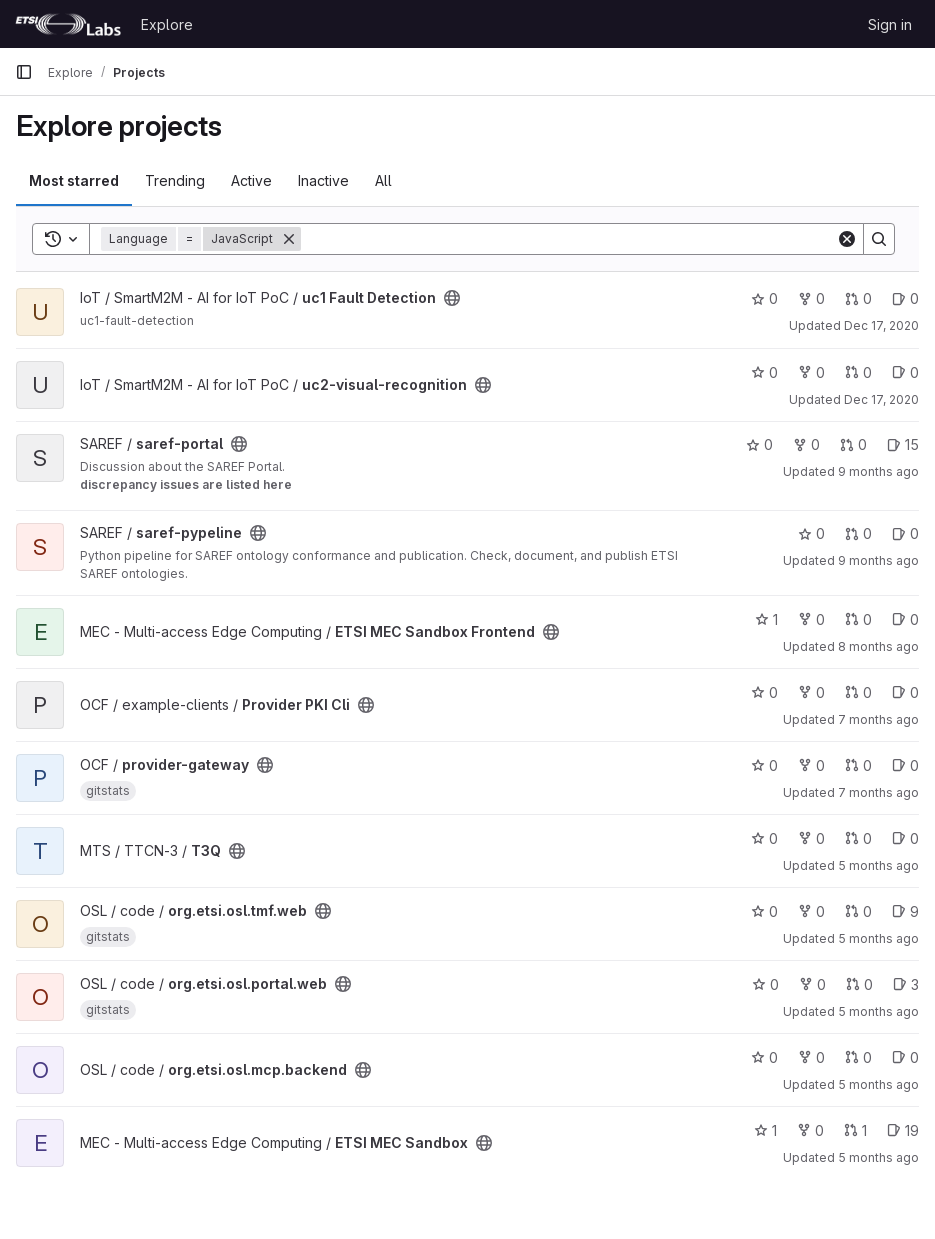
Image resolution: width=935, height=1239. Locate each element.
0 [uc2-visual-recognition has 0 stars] (764, 372)
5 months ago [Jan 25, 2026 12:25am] (878, 938)
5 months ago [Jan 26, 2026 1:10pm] (878, 1157)
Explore (167, 24)
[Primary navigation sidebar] (24, 72)
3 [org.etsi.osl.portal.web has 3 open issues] (906, 984)
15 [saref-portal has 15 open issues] (903, 444)
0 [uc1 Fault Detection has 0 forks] (811, 298)
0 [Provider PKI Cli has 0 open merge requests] (858, 692)
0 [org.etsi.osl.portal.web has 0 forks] (812, 984)
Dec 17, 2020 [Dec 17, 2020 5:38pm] (881, 399)
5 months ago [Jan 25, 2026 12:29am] (878, 1084)
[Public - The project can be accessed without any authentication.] (452, 298)
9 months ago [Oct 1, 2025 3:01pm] (878, 560)
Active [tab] (251, 180)
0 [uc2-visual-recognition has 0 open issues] (905, 372)
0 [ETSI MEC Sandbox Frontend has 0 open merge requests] (858, 619)
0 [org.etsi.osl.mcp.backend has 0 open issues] (905, 1057)
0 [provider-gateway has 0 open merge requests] (858, 765)
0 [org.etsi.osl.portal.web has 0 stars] (765, 984)
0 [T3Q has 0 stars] (764, 838)
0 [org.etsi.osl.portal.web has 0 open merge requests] (859, 984)
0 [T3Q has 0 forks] (811, 838)
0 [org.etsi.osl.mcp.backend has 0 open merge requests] (858, 1057)
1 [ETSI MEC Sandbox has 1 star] (765, 1130)
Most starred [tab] (74, 180)
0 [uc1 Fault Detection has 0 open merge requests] (858, 298)
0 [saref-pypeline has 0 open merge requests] (858, 533)
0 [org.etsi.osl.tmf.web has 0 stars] (764, 911)
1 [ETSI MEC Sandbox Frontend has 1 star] (766, 619)
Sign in (890, 24)
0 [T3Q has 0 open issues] (905, 838)
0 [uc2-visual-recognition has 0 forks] (811, 372)
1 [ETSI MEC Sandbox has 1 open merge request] (855, 1130)
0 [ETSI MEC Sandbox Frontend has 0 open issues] (905, 619)
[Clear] (847, 239)
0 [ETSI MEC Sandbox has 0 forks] (810, 1130)
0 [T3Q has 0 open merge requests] (858, 838)
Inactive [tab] (323, 180)
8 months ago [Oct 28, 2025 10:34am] (878, 646)
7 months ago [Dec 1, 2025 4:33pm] (878, 719)
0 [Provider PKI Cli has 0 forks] (811, 692)
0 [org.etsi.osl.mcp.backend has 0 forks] (811, 1057)
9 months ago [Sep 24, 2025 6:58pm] (878, 471)
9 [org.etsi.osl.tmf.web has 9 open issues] (905, 911)
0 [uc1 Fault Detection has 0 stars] (764, 298)
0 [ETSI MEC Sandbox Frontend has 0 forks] (811, 619)
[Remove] (289, 239)
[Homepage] (68, 24)
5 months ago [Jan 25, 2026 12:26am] (878, 1011)
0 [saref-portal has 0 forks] (806, 444)
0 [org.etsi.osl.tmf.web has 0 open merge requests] (858, 911)
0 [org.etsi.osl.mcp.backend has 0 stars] (764, 1057)
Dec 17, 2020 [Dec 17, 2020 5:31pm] (881, 325)
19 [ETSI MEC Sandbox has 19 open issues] (903, 1130)
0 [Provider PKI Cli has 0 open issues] (905, 692)
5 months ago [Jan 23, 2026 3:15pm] (878, 865)
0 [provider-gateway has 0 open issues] (905, 765)
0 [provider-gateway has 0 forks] (811, 765)
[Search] (568, 239)
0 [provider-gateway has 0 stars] (764, 765)
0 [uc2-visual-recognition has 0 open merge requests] (858, 372)
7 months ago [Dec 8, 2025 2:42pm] (878, 792)
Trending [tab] (175, 180)
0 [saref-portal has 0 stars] (759, 444)
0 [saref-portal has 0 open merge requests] (853, 444)
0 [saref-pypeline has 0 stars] (811, 533)
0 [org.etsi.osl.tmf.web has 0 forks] (811, 911)
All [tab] (383, 180)
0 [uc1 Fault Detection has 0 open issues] (905, 298)
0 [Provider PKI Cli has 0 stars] (764, 692)
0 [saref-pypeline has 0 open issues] (905, 533)
